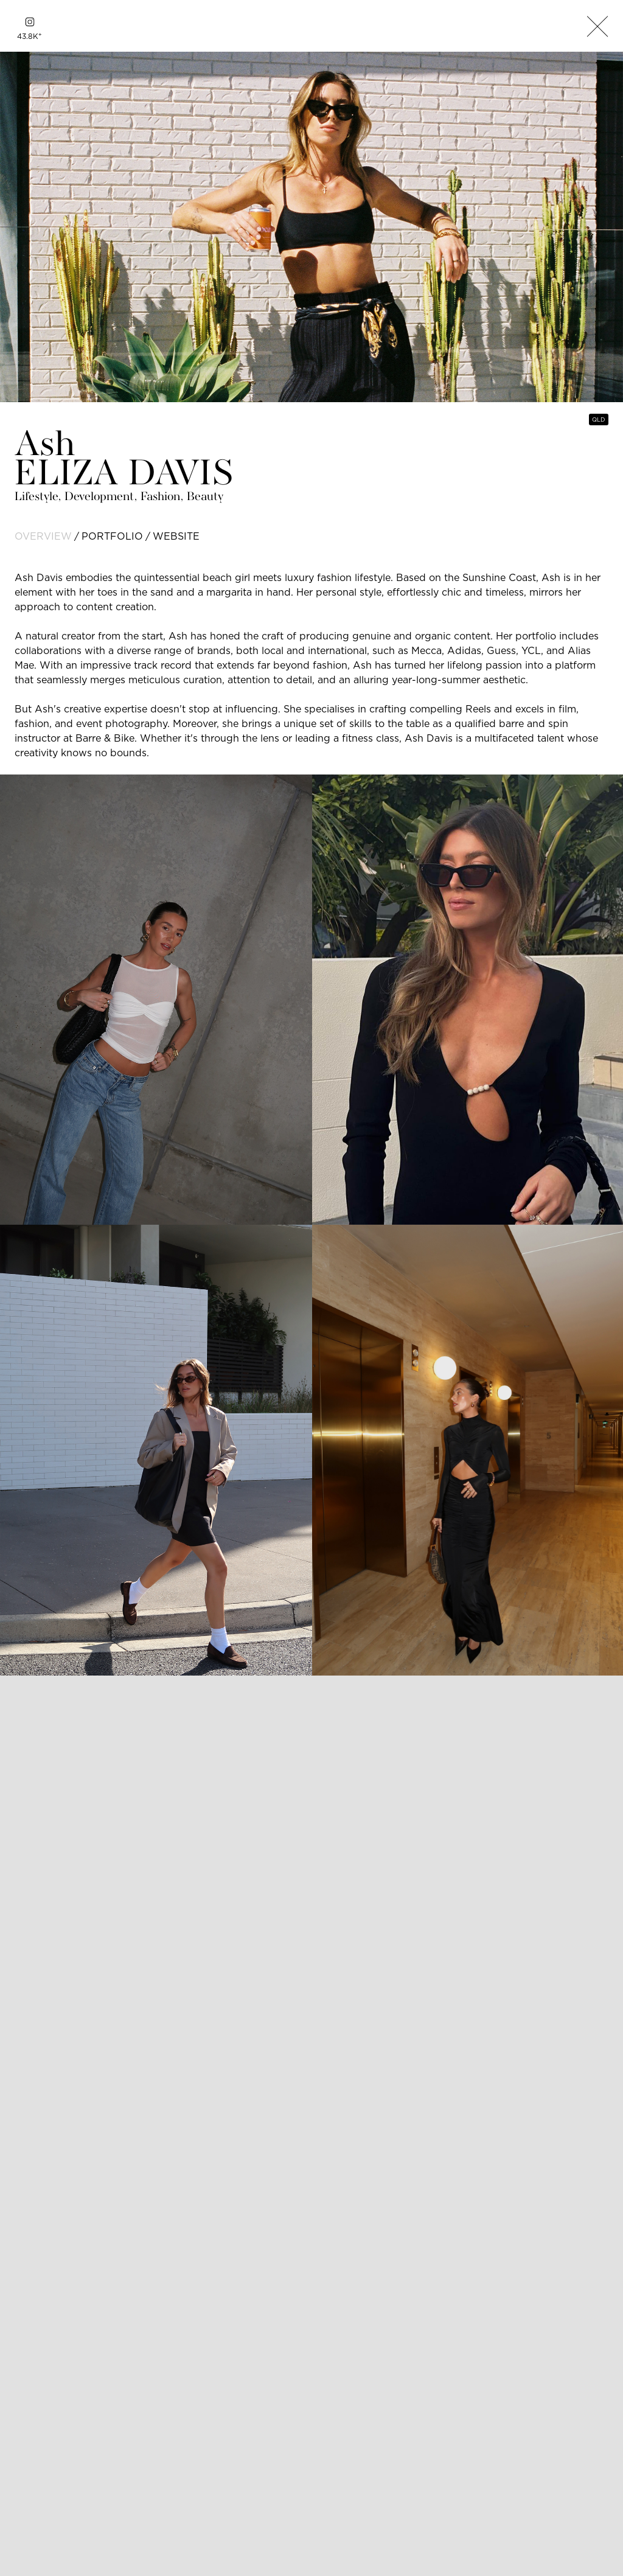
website (176, 536)
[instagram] (30, 22)
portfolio (112, 536)
